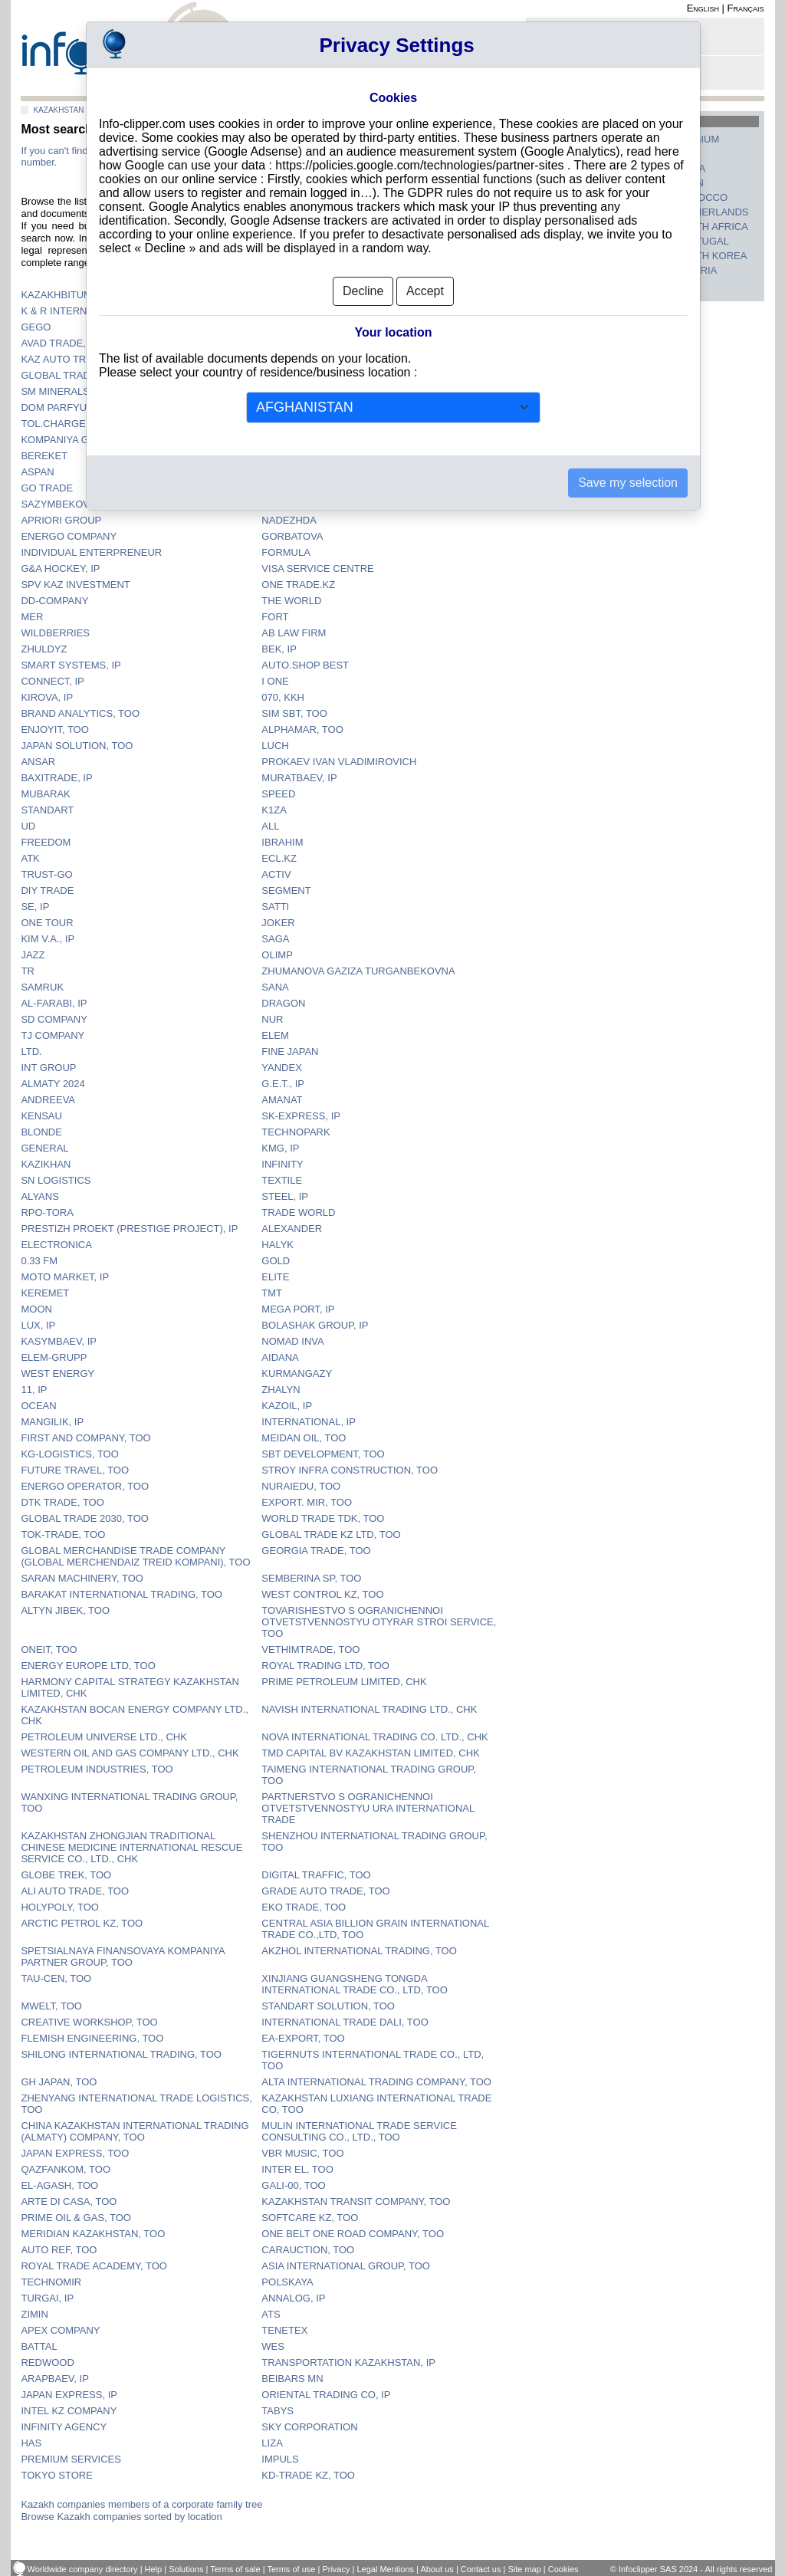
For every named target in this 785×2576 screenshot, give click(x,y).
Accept (425, 290)
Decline (363, 290)
